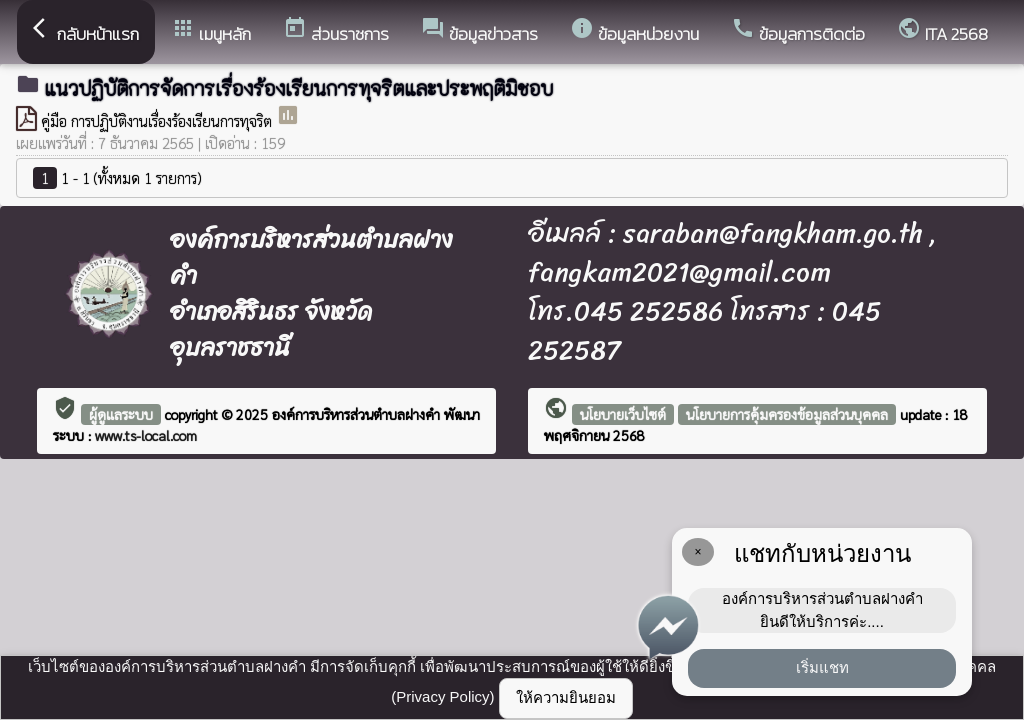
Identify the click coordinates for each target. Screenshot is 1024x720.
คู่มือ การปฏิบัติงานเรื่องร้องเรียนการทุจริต (158, 120)
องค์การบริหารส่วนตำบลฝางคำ (358, 414)
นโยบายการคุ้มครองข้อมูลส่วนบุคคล (787, 414)
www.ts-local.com (146, 435)
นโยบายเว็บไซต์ (623, 414)
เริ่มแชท (822, 667)
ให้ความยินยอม (566, 697)
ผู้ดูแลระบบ (121, 414)
